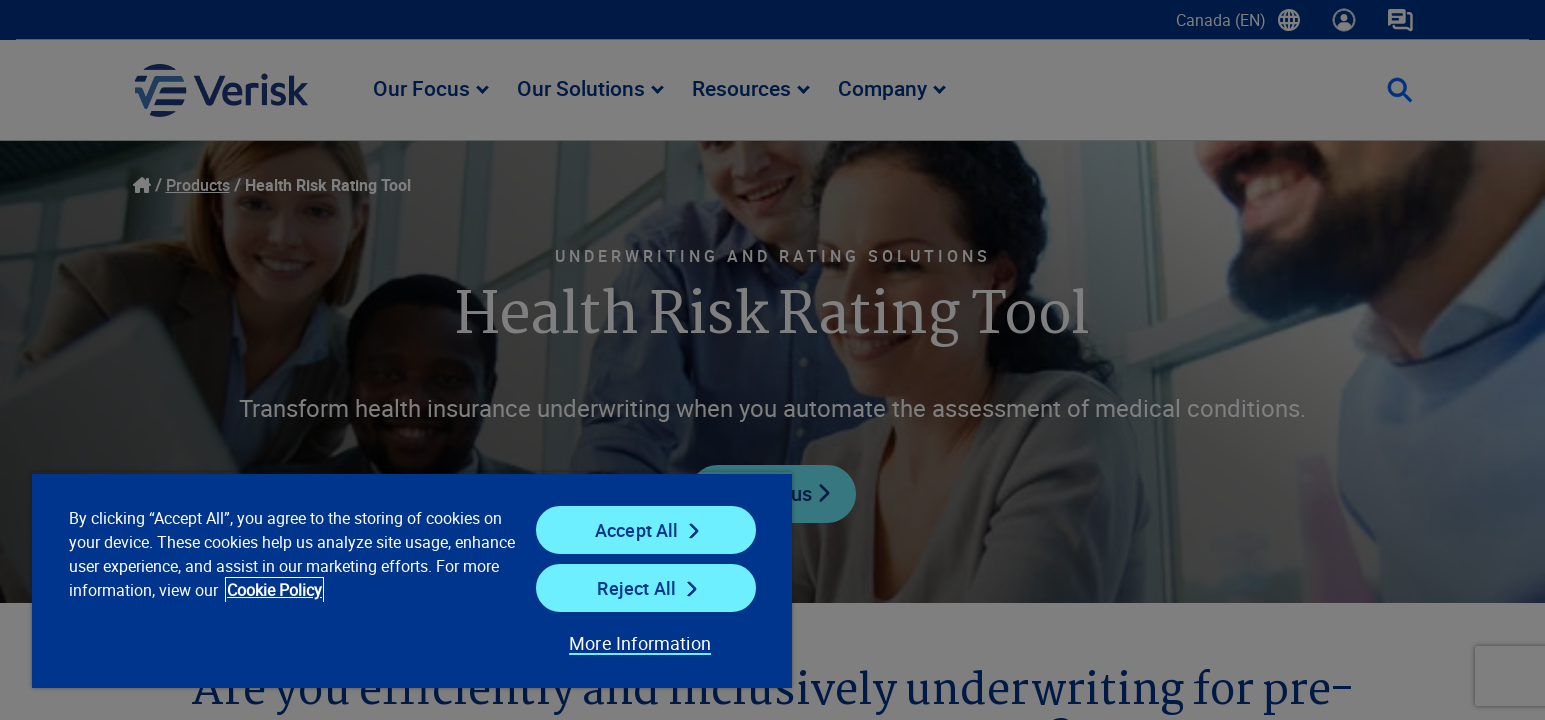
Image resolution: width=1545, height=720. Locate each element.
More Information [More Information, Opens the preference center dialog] (640, 643)
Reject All (636, 588)
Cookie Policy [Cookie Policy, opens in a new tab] (274, 590)
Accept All (637, 530)
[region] (412, 580)
